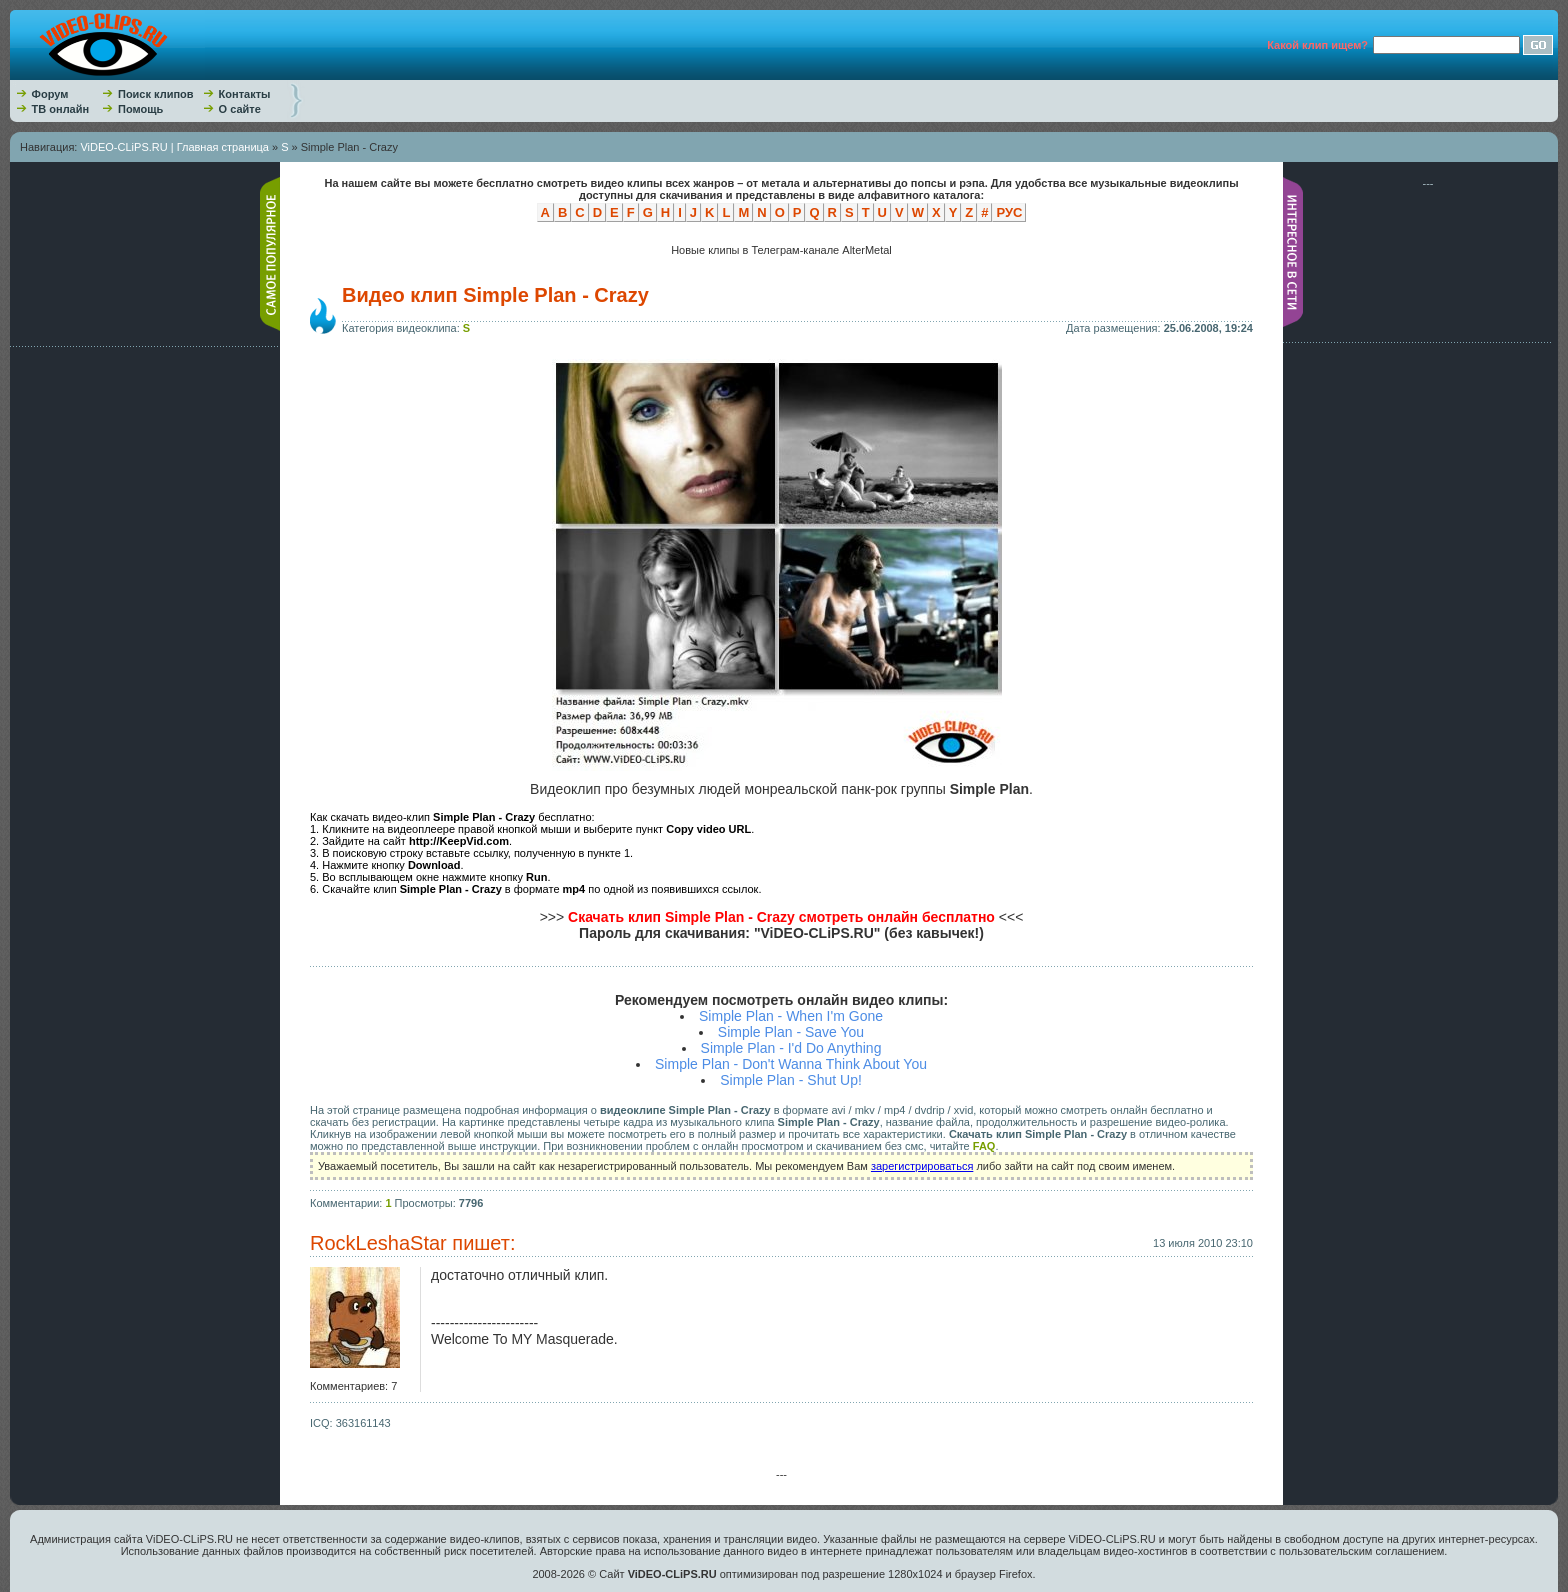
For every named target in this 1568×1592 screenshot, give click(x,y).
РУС (1009, 212)
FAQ (984, 1146)
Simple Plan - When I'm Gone (791, 1016)
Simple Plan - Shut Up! (791, 1080)
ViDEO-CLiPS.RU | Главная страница (174, 147)
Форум (50, 94)
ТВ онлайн (61, 109)
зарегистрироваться (922, 1166)
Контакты (245, 94)
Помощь (140, 109)
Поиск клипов (156, 94)
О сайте (240, 109)
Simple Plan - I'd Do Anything (791, 1048)
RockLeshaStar (378, 1243)
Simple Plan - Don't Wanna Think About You (791, 1064)
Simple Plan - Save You (791, 1032)
